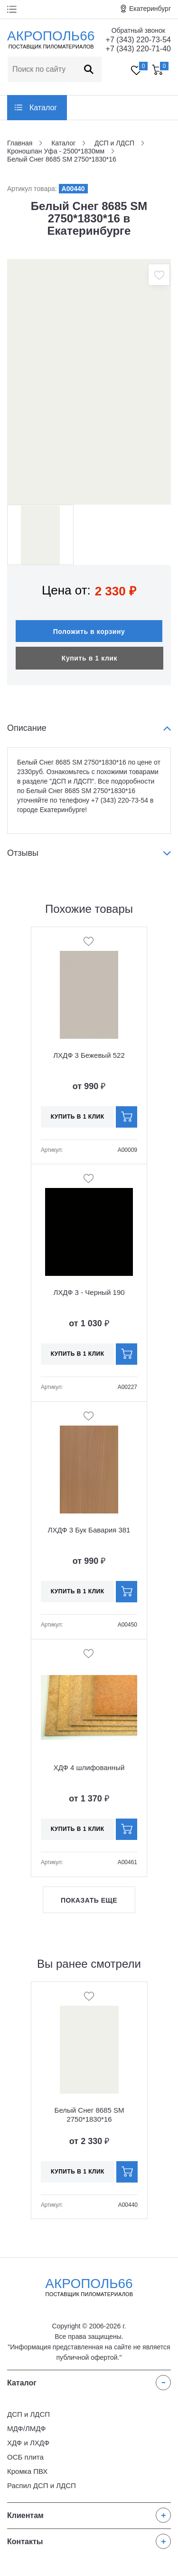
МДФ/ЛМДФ (26, 2428)
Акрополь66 (89, 2287)
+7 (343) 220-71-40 (138, 49)
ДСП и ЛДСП (28, 2414)
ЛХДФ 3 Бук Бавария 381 (89, 1530)
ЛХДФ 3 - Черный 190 (88, 1292)
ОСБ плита (25, 2457)
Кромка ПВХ (27, 2471)
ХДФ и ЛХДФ (28, 2443)
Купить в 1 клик (89, 658)
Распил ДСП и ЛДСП (41, 2485)
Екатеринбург (150, 8)
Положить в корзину (89, 631)
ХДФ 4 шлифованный (89, 1767)
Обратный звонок (138, 30)
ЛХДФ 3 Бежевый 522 (88, 1055)
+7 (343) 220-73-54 (138, 40)
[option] (89, 382)
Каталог (43, 108)
